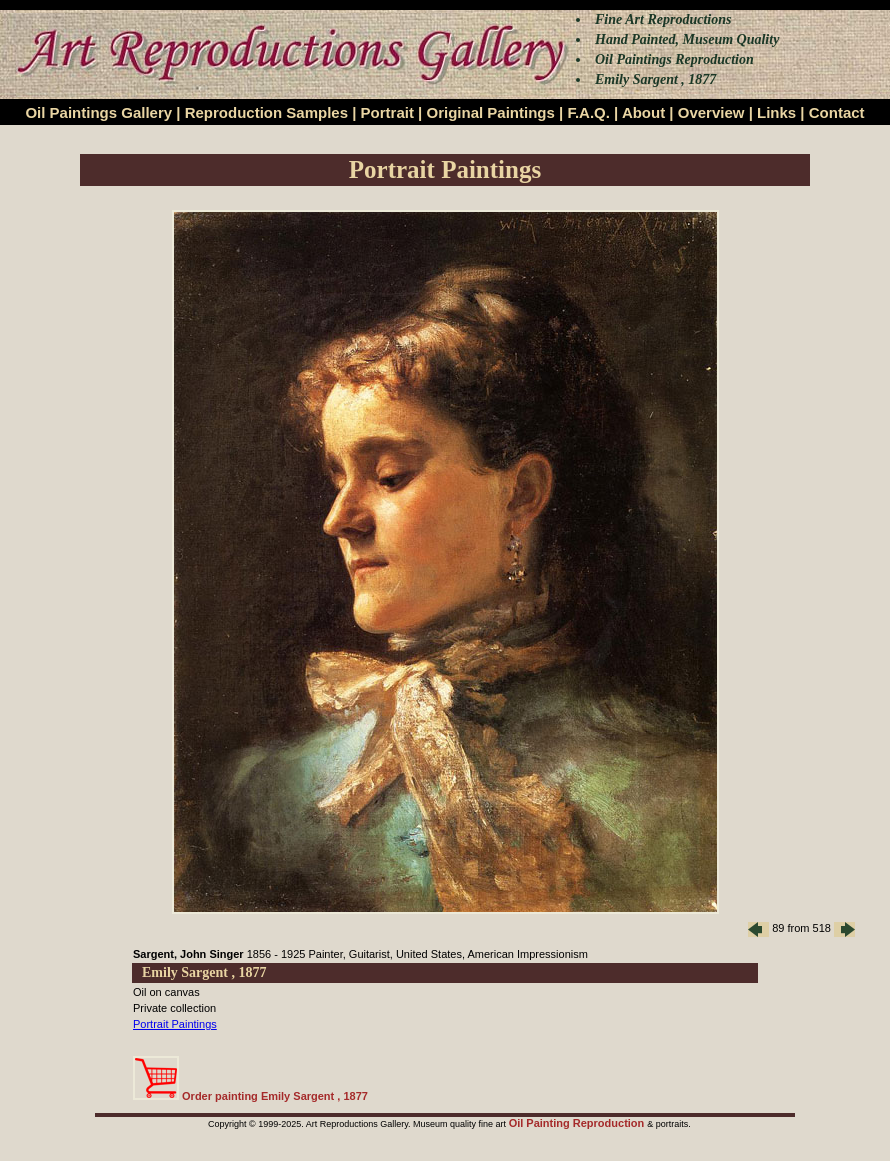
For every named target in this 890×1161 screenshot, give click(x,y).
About (643, 112)
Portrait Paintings (175, 1024)
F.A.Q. (588, 112)
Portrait (387, 112)
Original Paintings (490, 112)
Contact (837, 112)
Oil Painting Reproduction (578, 1123)
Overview (711, 112)
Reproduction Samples (266, 112)
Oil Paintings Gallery (98, 112)
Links (776, 112)
